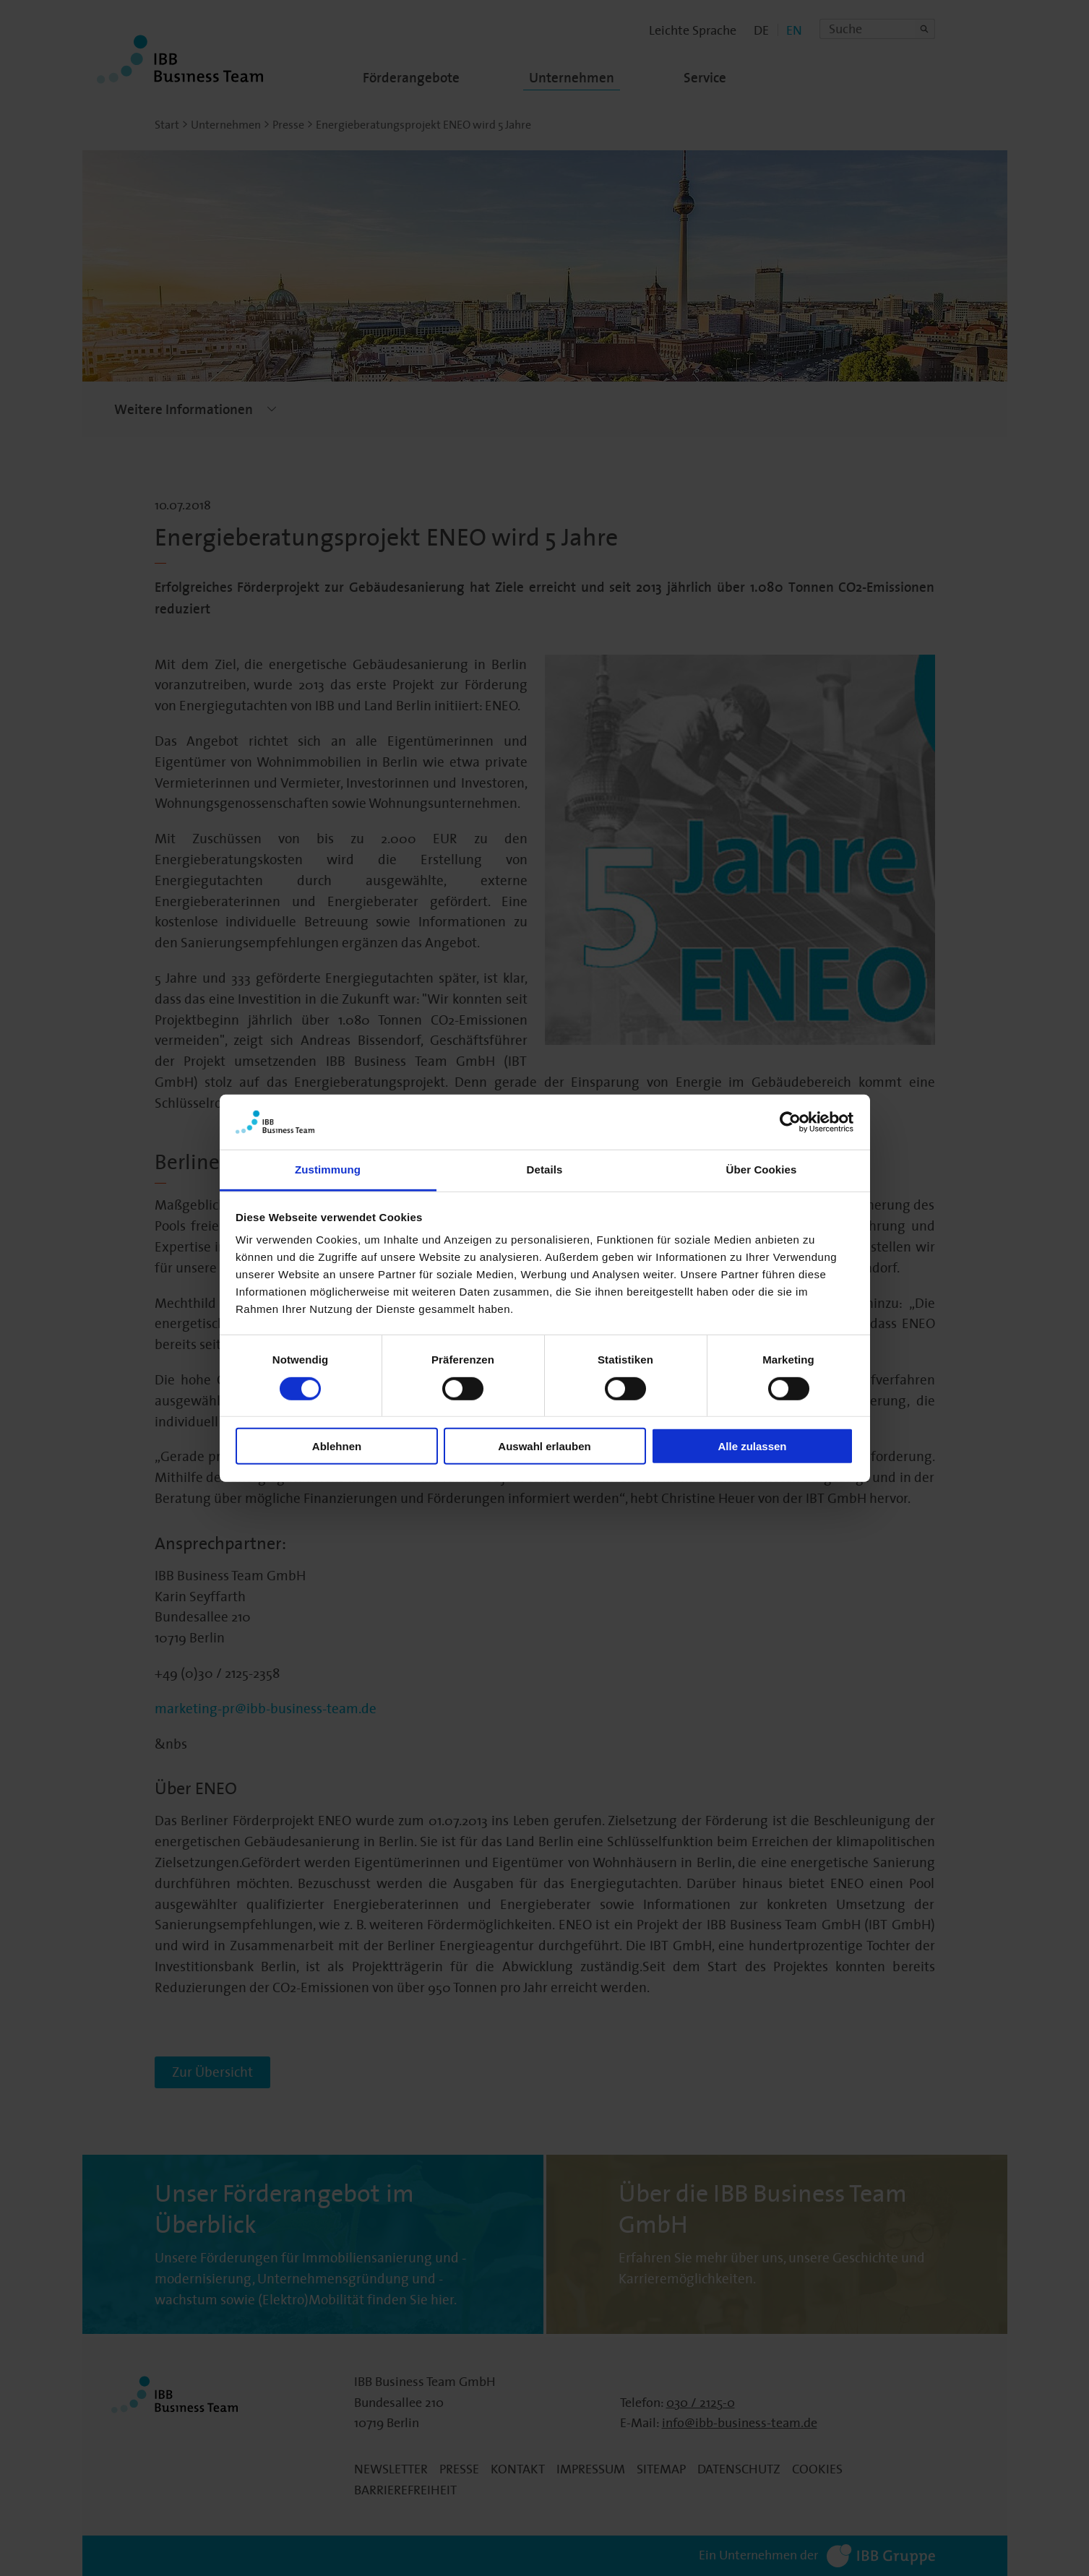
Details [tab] (545, 1169)
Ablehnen (336, 1446)
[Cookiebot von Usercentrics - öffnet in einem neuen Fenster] (790, 1122)
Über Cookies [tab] (761, 1169)
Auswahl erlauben (544, 1446)
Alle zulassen (752, 1446)
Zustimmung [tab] (328, 1169)
